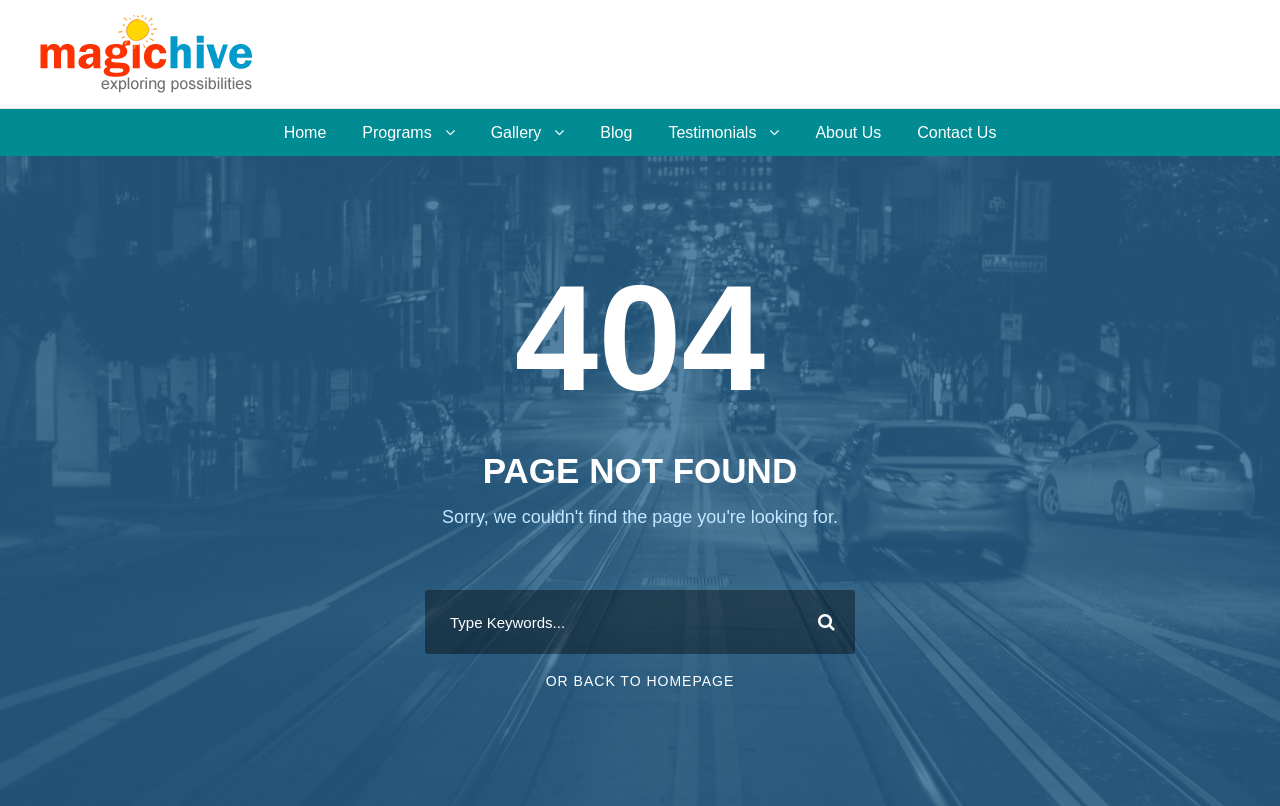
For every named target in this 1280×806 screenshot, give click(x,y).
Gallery (516, 132)
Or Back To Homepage (640, 681)
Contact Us (956, 132)
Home (305, 132)
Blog (616, 132)
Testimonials (712, 132)
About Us (848, 132)
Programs (396, 132)
